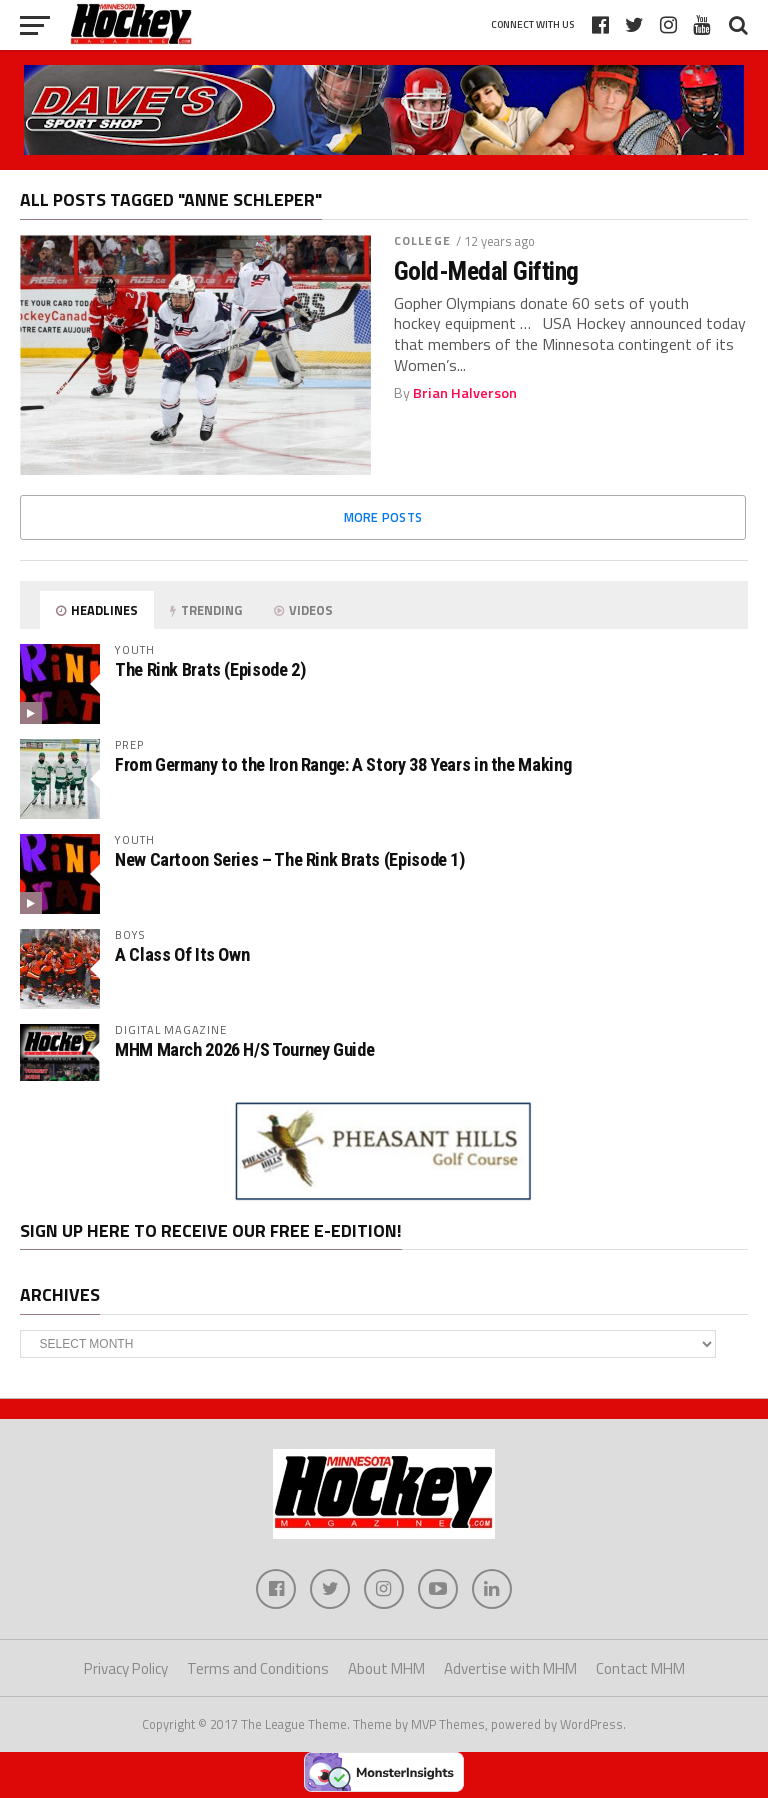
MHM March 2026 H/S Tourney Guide (244, 1049)
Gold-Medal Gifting (486, 271)
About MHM (386, 1668)
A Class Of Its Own (182, 954)
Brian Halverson (465, 393)
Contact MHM (640, 1668)
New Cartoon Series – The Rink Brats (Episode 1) (290, 859)
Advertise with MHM (510, 1668)
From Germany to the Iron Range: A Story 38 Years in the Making (343, 764)
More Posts (383, 517)
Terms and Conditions (258, 1668)
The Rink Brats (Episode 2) (210, 669)
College (422, 240)
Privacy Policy (126, 1668)
